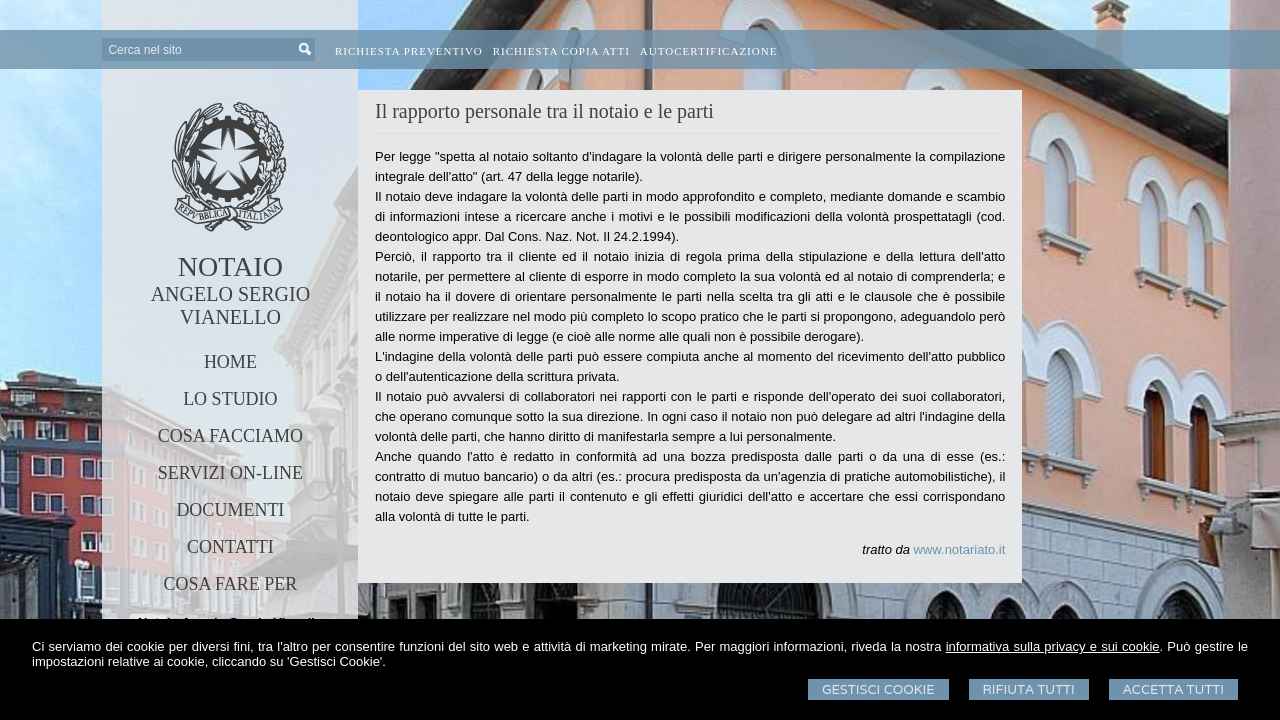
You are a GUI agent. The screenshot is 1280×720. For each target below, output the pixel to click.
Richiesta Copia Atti (561, 51)
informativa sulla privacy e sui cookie (1053, 646)
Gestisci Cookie (878, 689)
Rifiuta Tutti (1029, 689)
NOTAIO (230, 266)
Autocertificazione (709, 51)
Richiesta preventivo (409, 51)
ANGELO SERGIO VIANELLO (230, 305)
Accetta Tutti (1173, 689)
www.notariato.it (960, 549)
